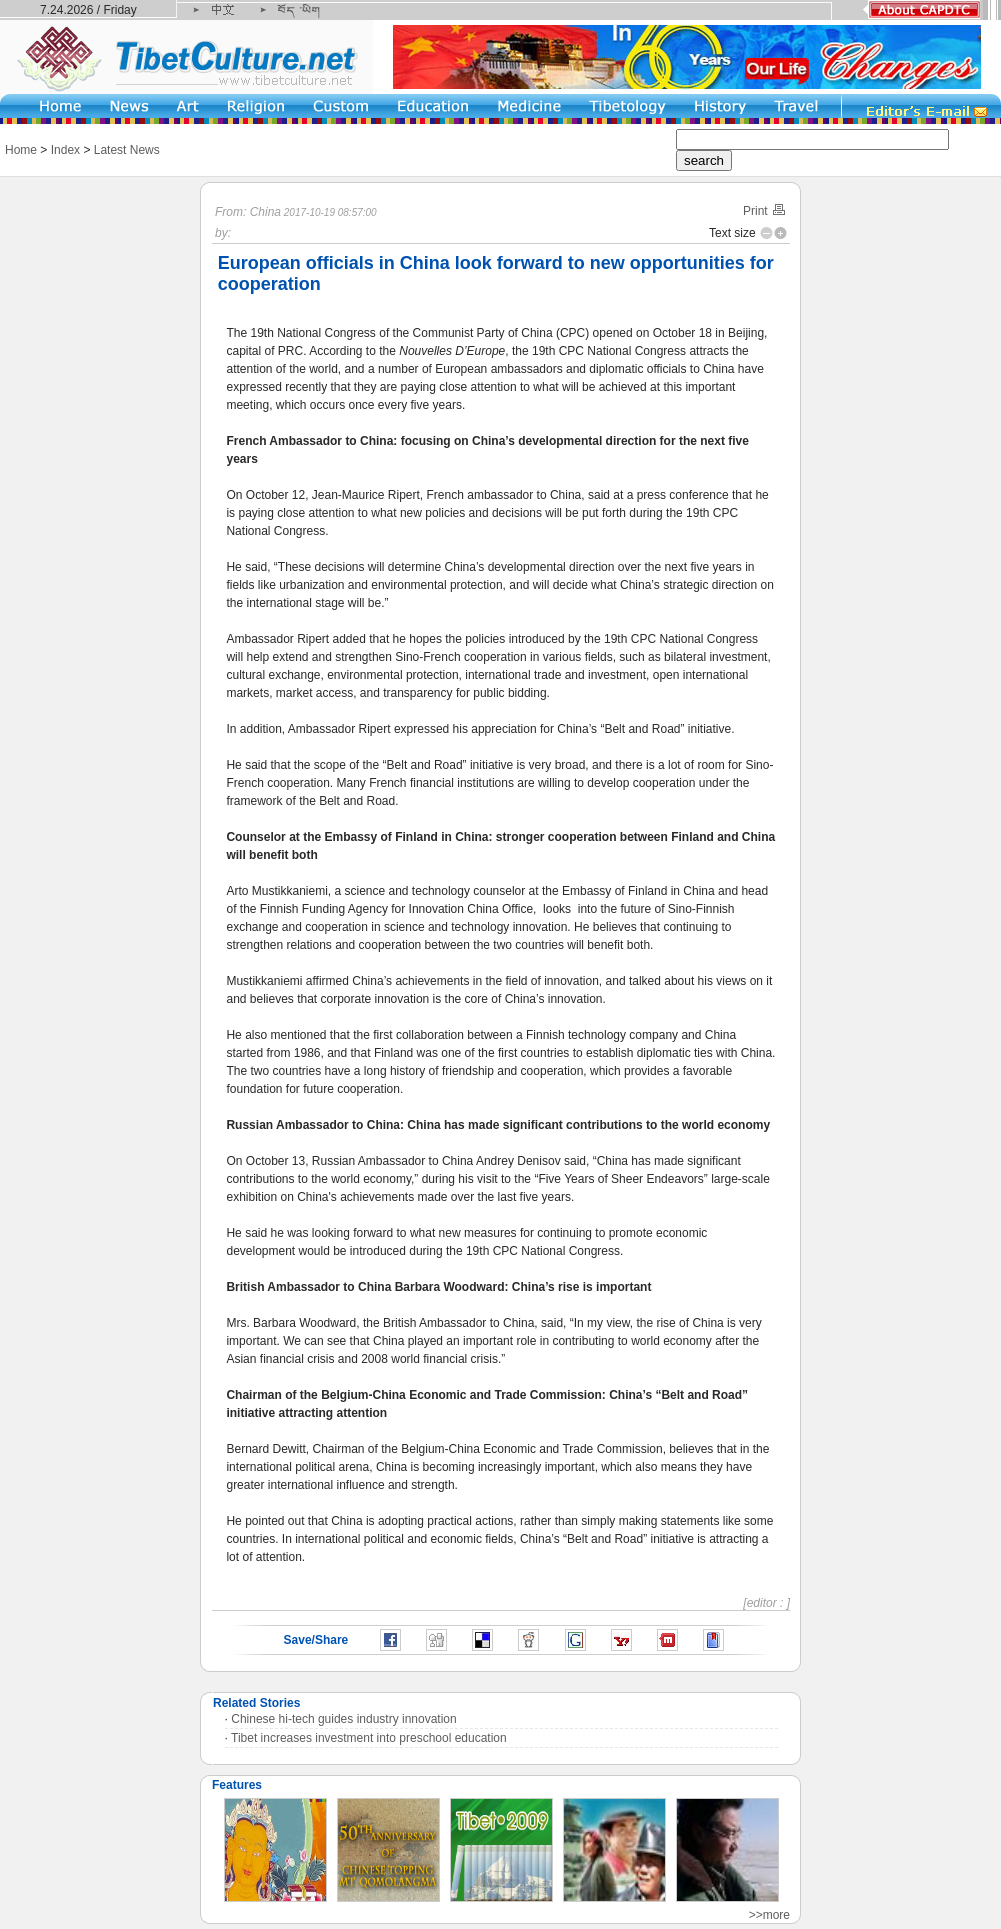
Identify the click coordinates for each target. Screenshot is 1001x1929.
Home (21, 150)
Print (765, 211)
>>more (769, 1915)
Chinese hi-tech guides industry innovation (343, 1719)
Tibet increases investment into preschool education (369, 1738)
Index (65, 150)
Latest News (127, 150)
